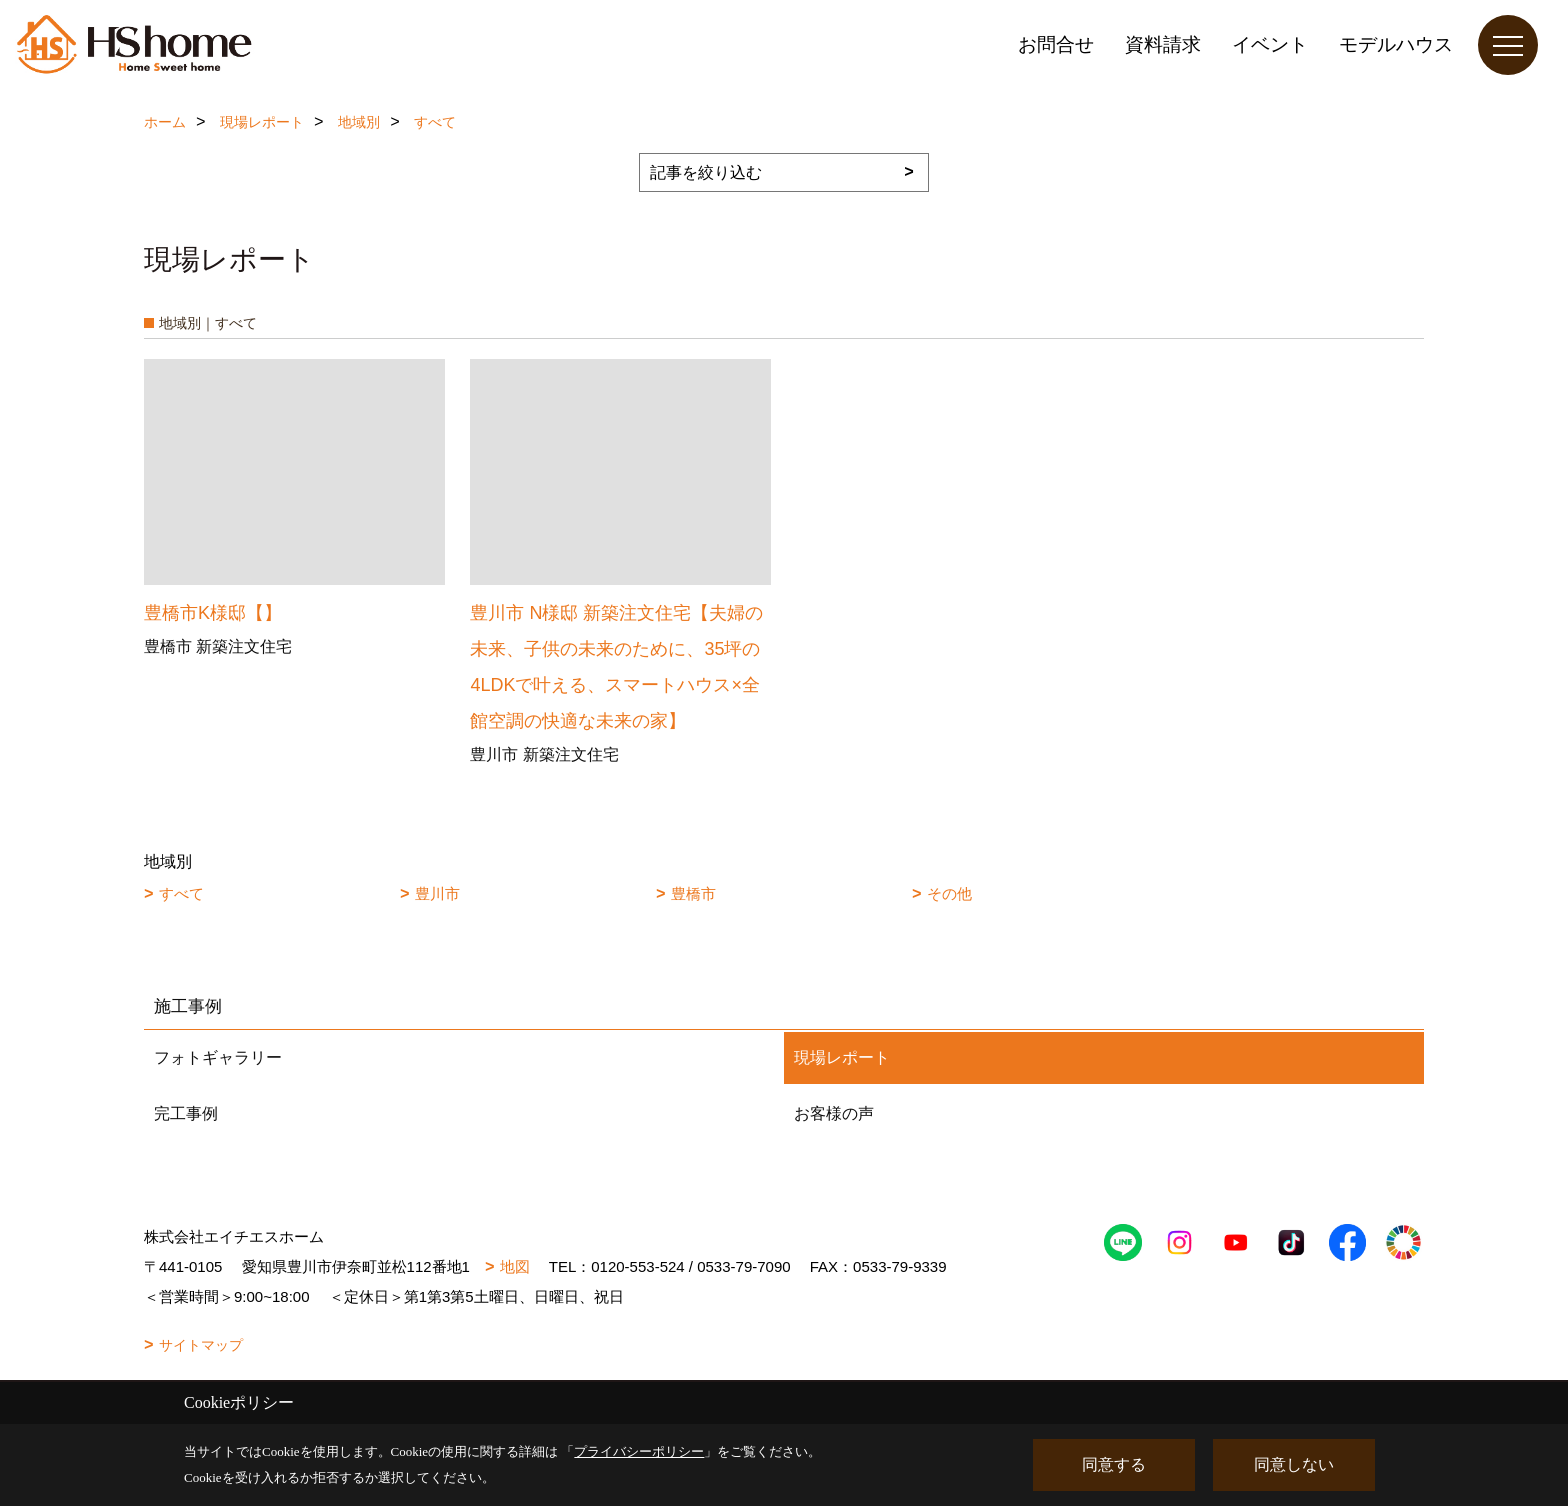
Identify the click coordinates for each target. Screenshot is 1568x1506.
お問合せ (1056, 44)
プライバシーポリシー (639, 1451)
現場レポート (842, 1057)
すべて (181, 893)
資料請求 (1163, 44)
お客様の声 (834, 1113)
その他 (949, 893)
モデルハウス (1396, 44)
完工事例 (186, 1113)
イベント (1270, 44)
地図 (515, 1266)
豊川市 (437, 893)
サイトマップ (201, 1345)
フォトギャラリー (218, 1057)
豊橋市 (693, 893)
